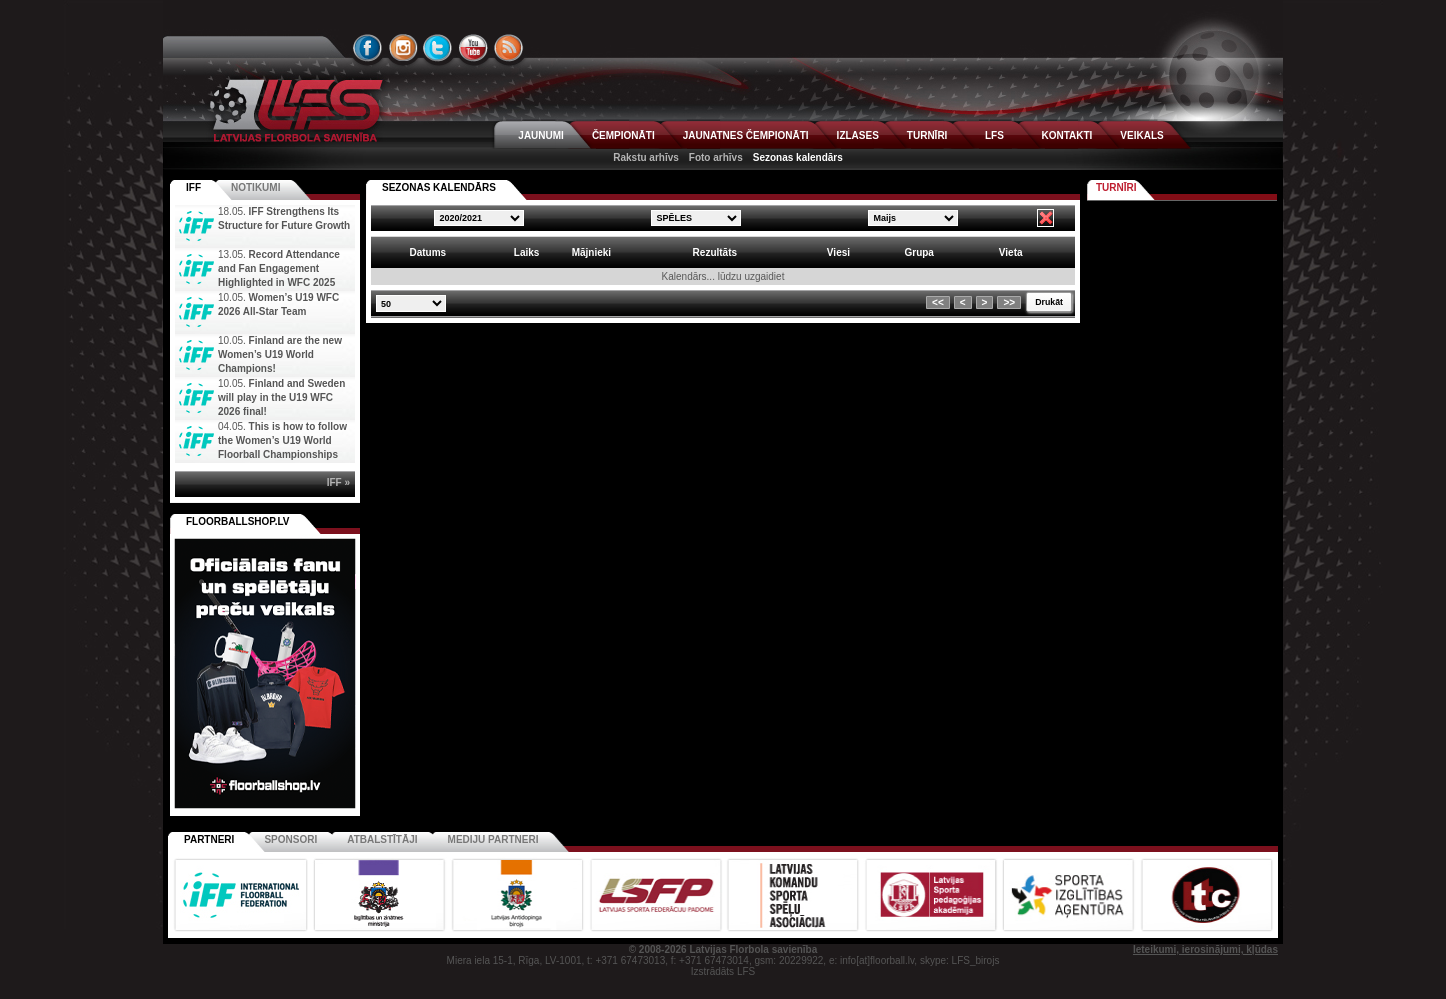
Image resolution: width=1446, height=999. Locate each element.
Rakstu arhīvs (646, 157)
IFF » (338, 482)
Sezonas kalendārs (798, 157)
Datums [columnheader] (427, 252)
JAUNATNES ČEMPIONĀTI (746, 135)
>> (1009, 302)
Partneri (209, 839)
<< (938, 302)
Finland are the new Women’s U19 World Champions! (280, 354)
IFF (193, 187)
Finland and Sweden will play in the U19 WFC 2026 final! (281, 397)
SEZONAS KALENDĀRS (439, 187)
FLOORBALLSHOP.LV (238, 521)
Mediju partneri (493, 839)
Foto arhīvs (716, 157)
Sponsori (290, 839)
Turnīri (1116, 187)
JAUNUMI (541, 135)
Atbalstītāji (382, 839)
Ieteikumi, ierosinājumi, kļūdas (1205, 949)
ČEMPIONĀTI (623, 135)
